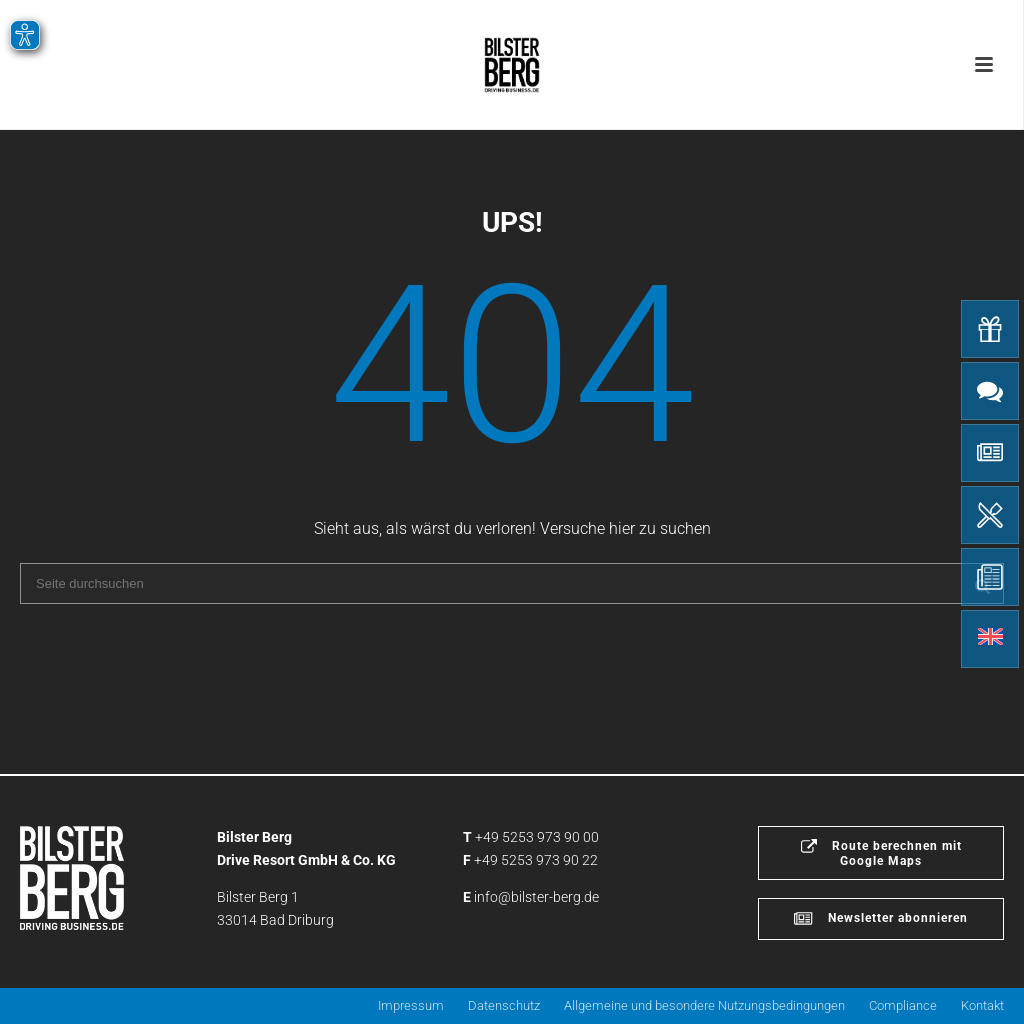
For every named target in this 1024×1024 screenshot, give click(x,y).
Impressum (411, 1005)
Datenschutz (504, 1005)
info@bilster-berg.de (536, 897)
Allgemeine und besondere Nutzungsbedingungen (704, 1005)
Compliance (903, 1005)
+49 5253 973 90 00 (537, 837)
